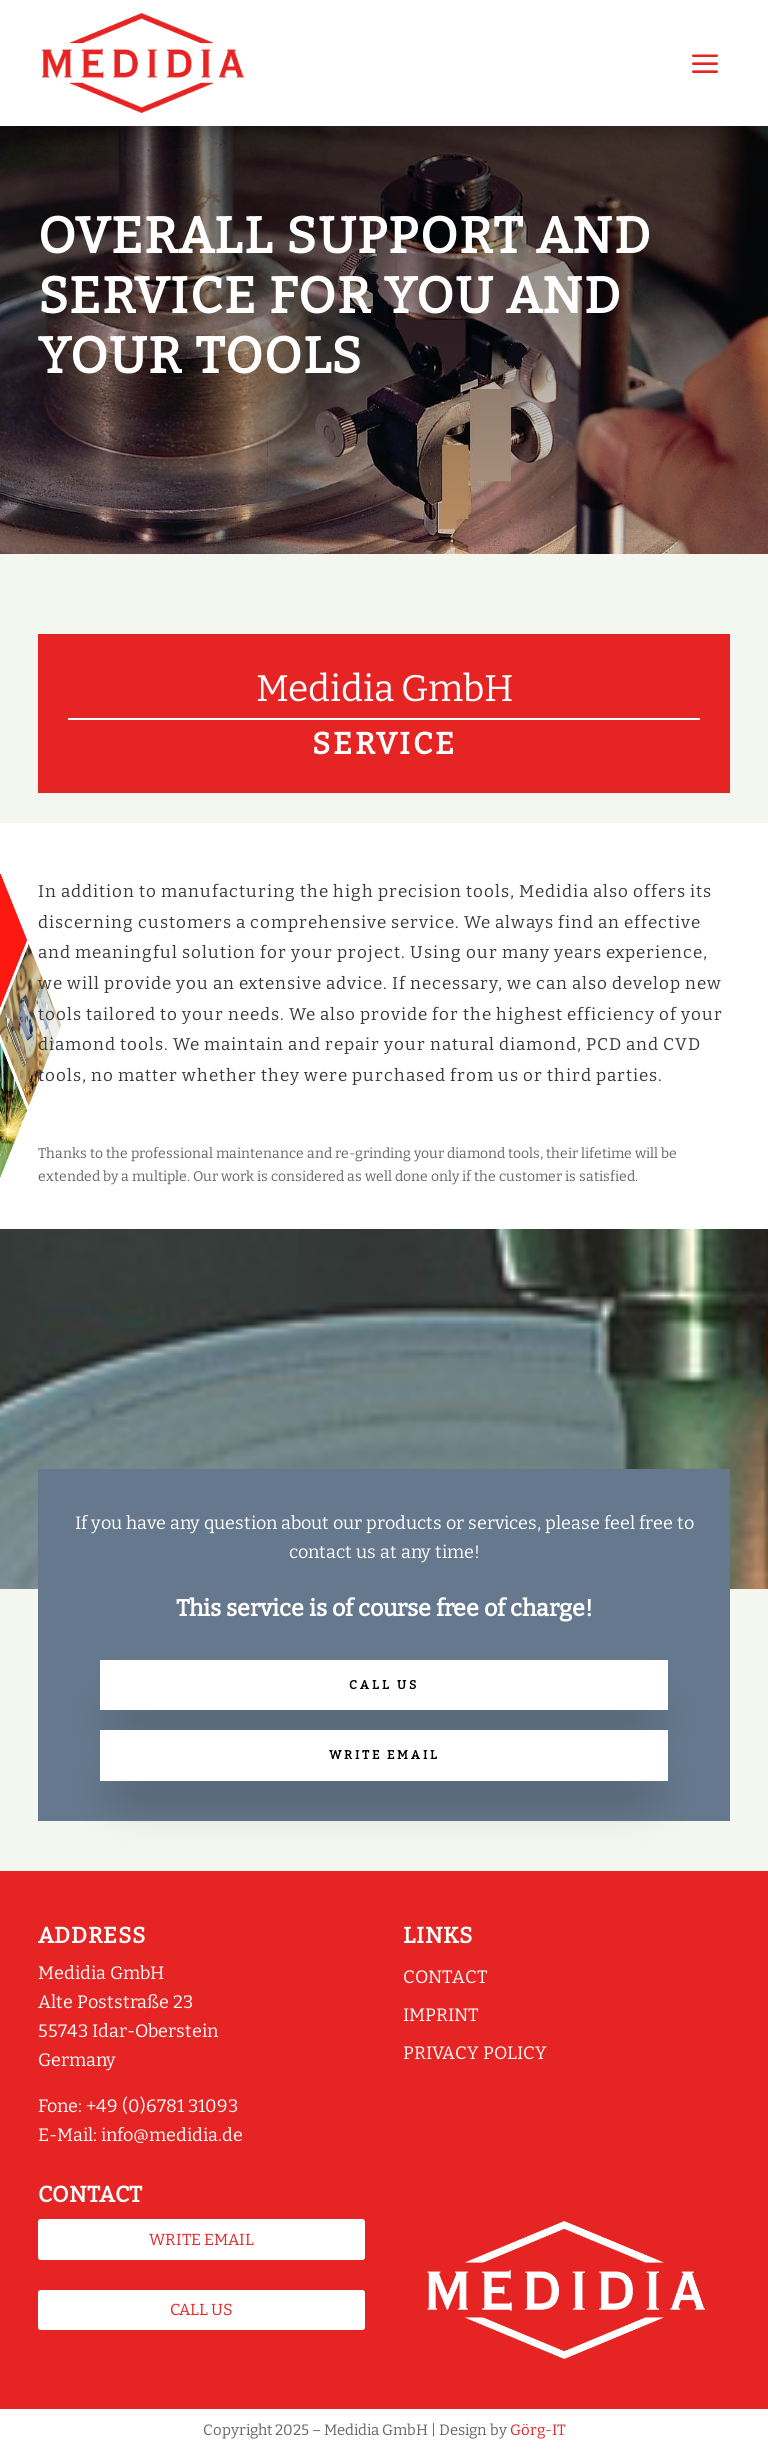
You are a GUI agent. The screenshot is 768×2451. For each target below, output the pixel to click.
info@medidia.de (172, 2135)
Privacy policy (475, 2053)
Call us (384, 1685)
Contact (445, 1977)
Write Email (384, 1755)
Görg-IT (538, 2430)
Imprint (441, 2015)
